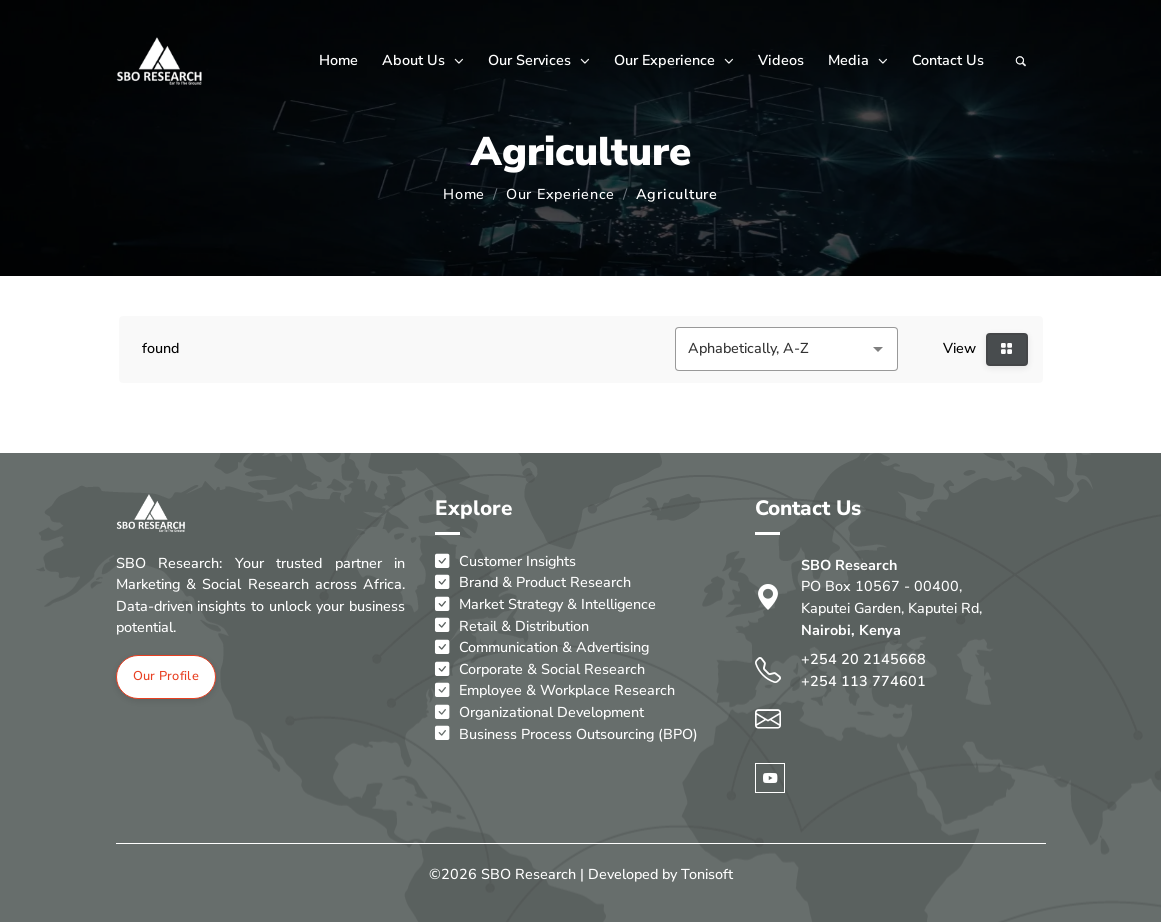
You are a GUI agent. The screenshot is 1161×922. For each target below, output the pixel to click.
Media (858, 60)
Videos (781, 60)
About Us (423, 60)
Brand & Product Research (533, 583)
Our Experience (674, 60)
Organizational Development (539, 713)
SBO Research (528, 874)
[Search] (1021, 61)
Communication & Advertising (542, 648)
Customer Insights (505, 562)
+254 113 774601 (863, 681)
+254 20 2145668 (863, 659)
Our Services (539, 60)
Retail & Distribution (512, 627)
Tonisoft (707, 874)
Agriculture (677, 194)
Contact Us (948, 60)
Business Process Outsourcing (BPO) (566, 735)
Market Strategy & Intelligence (545, 605)
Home (338, 60)
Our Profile (166, 676)
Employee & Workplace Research (555, 691)
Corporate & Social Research (540, 670)
